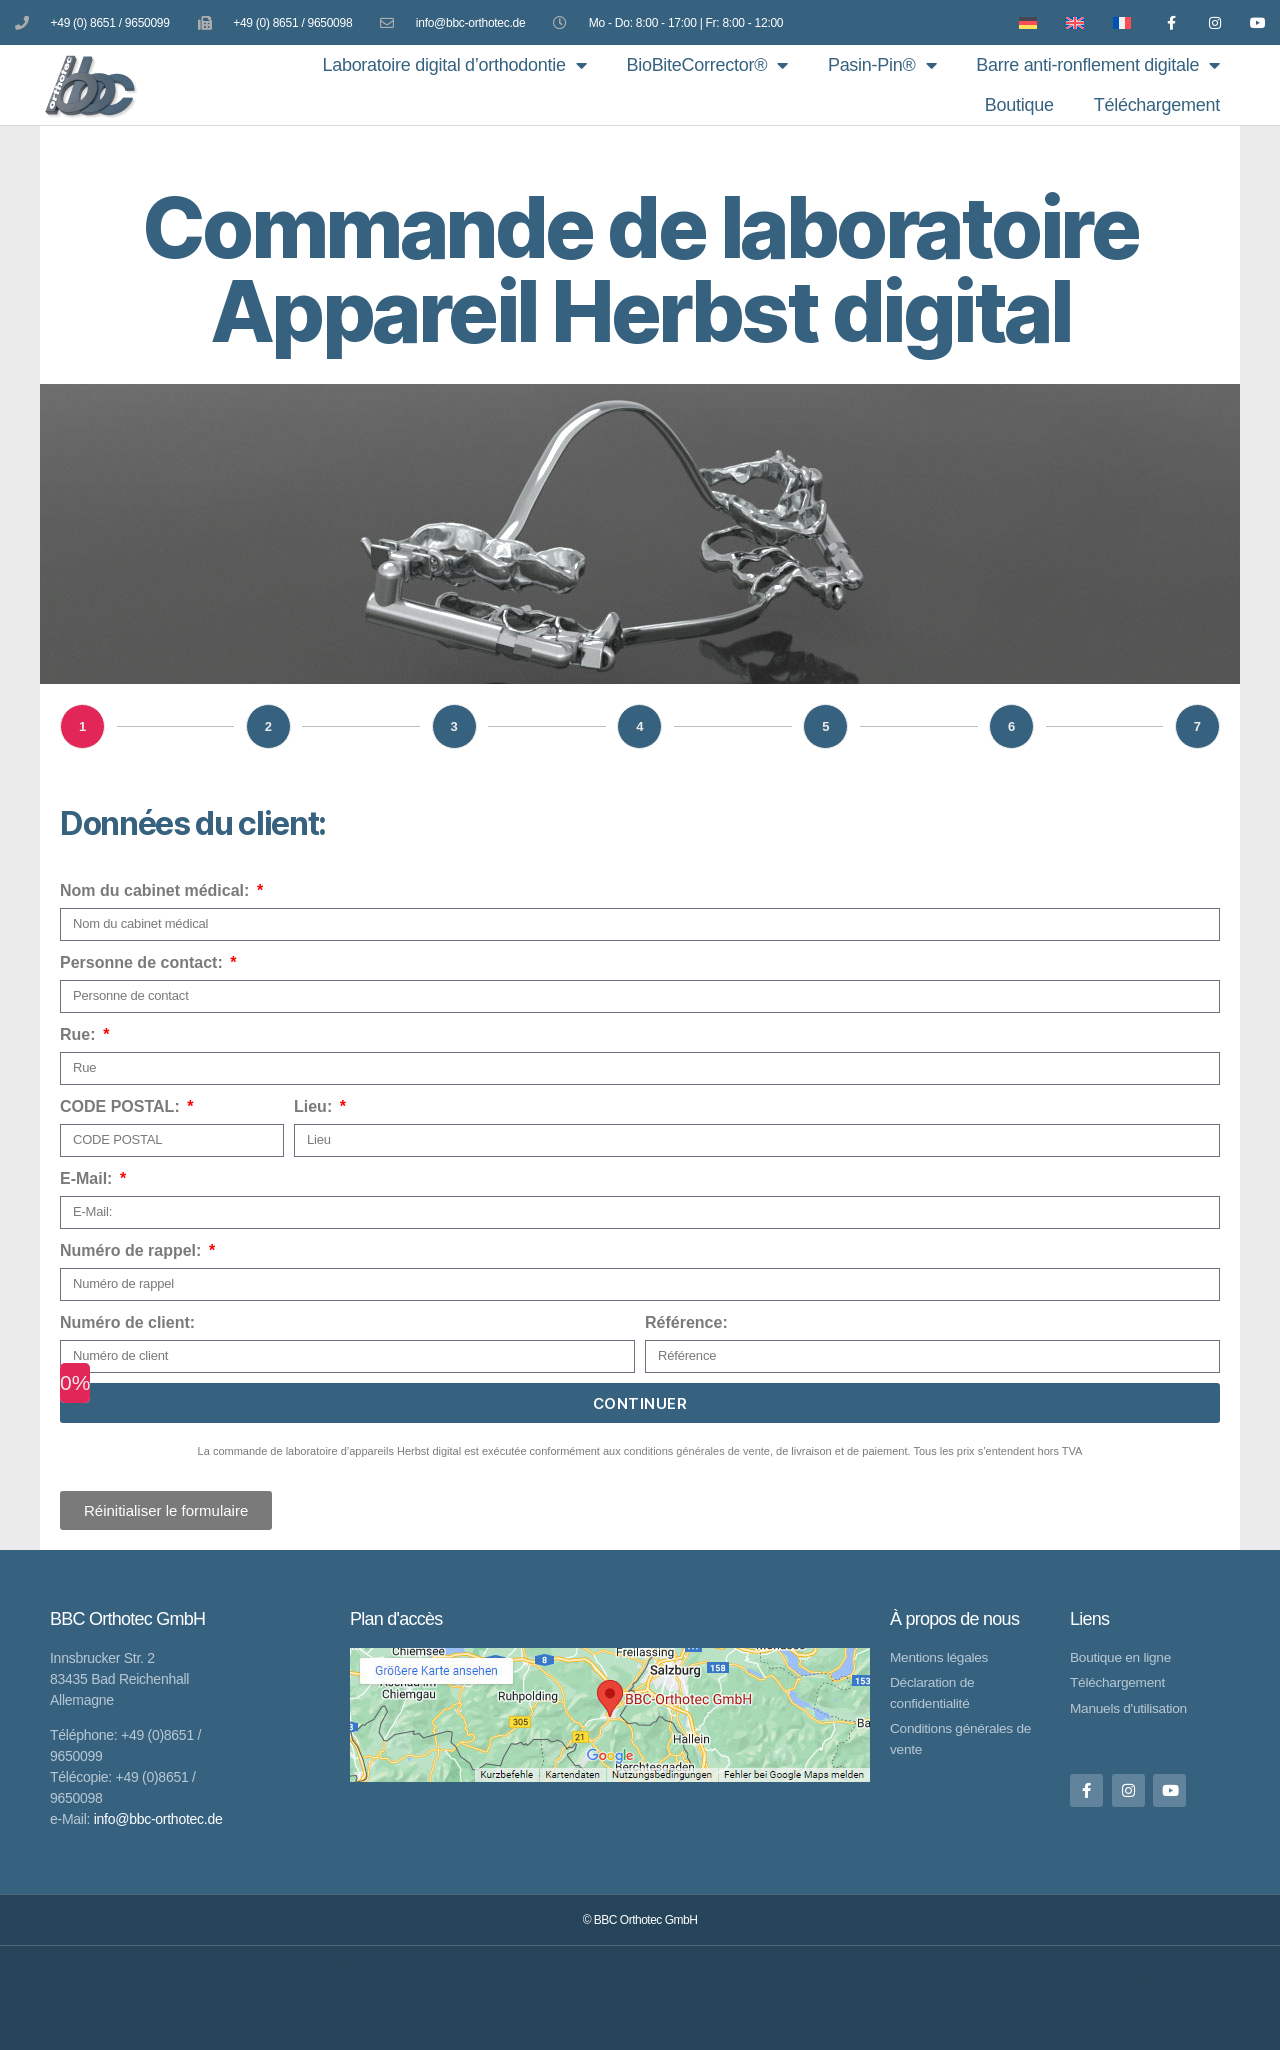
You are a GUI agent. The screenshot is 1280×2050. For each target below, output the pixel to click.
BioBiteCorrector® (706, 65)
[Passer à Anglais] (1067, 22)
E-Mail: (88, 1178)
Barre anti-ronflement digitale (1098, 65)
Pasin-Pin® (882, 65)
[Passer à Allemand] (1020, 22)
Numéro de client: (127, 1322)
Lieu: (315, 1106)
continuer (640, 1403)
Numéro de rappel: (133, 1250)
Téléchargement (1157, 105)
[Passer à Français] (1114, 22)
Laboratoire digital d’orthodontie (454, 65)
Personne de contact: (143, 962)
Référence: (686, 1322)
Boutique (1019, 105)
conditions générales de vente (697, 1451)
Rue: (80, 1034)
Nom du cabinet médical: (157, 890)
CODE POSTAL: (122, 1106)
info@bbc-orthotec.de (158, 1818)
